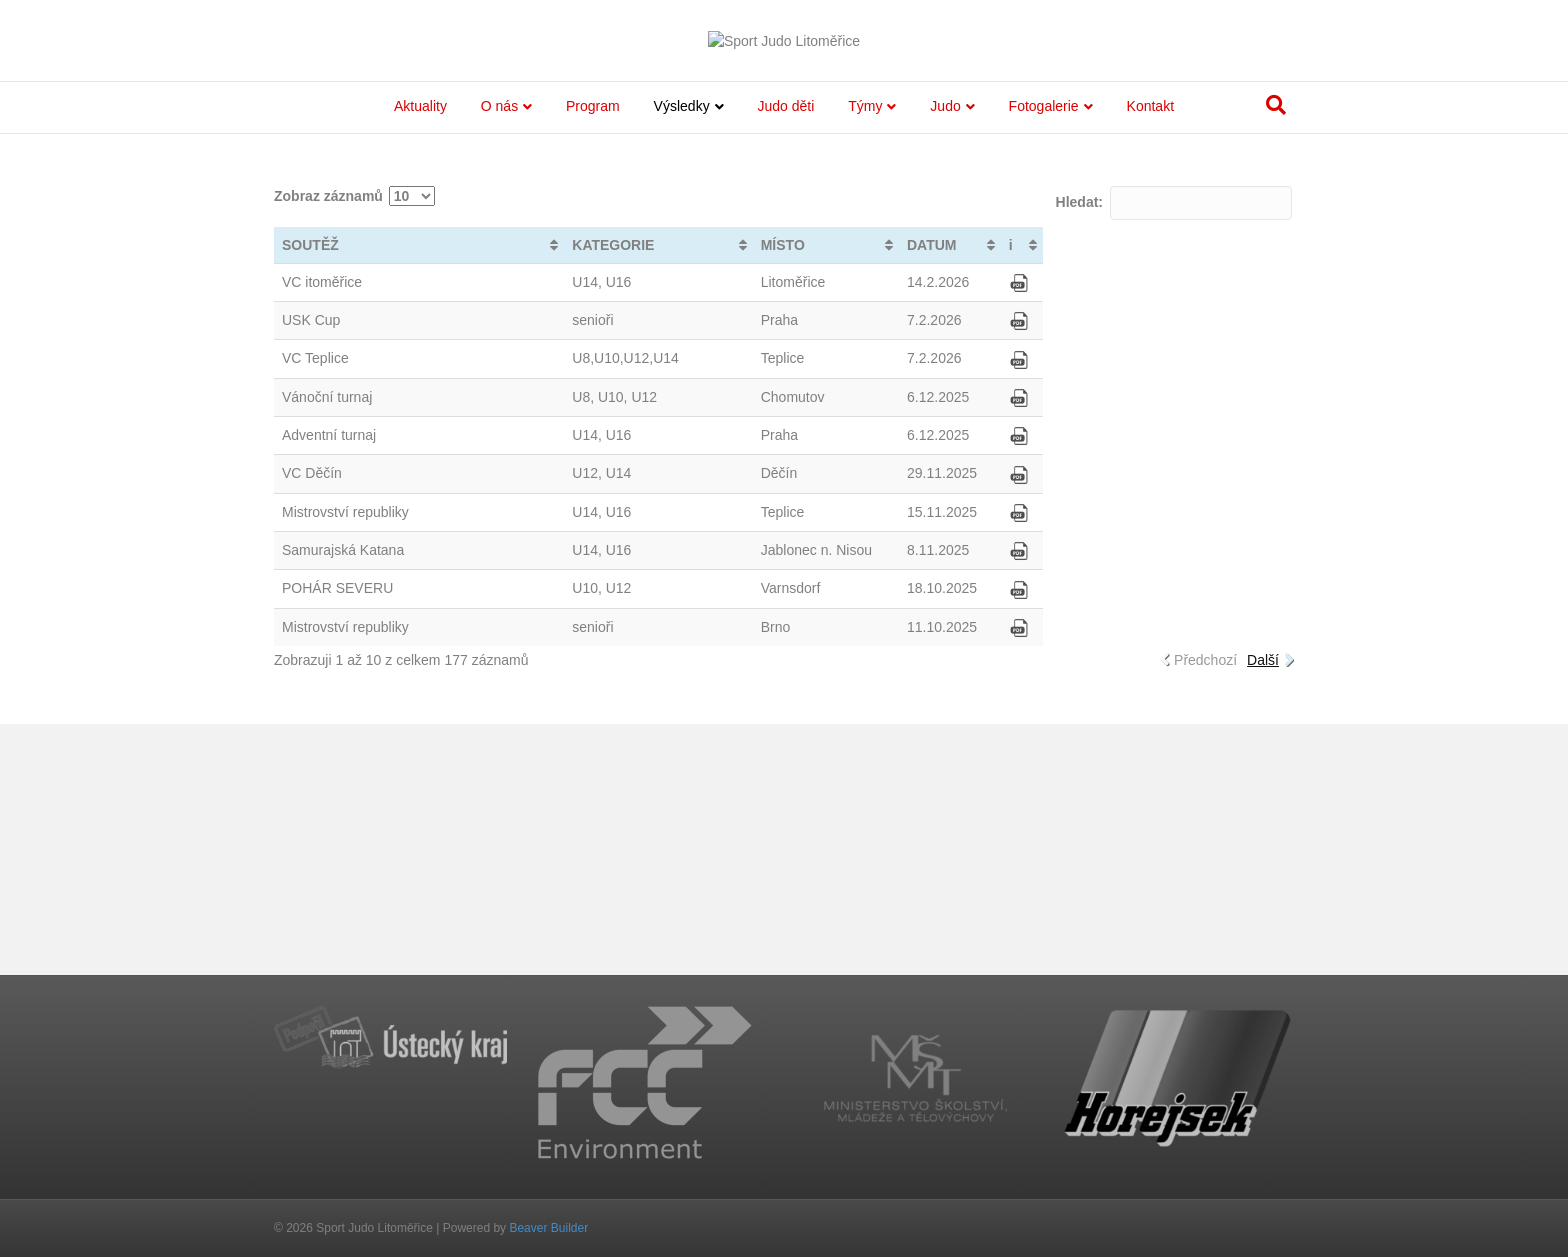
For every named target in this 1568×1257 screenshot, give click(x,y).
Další (1263, 910)
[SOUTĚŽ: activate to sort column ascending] (419, 495)
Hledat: (1174, 453)
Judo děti (786, 357)
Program (593, 357)
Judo (945, 357)
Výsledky (682, 357)
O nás (499, 357)
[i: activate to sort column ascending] (1022, 495)
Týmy (865, 357)
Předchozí (1205, 910)
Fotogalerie (1044, 357)
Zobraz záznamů (354, 446)
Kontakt (1150, 357)
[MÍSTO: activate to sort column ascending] (826, 495)
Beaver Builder (548, 1228)
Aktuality (420, 357)
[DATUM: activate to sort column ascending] (950, 495)
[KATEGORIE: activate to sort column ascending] (658, 495)
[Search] (1276, 356)
